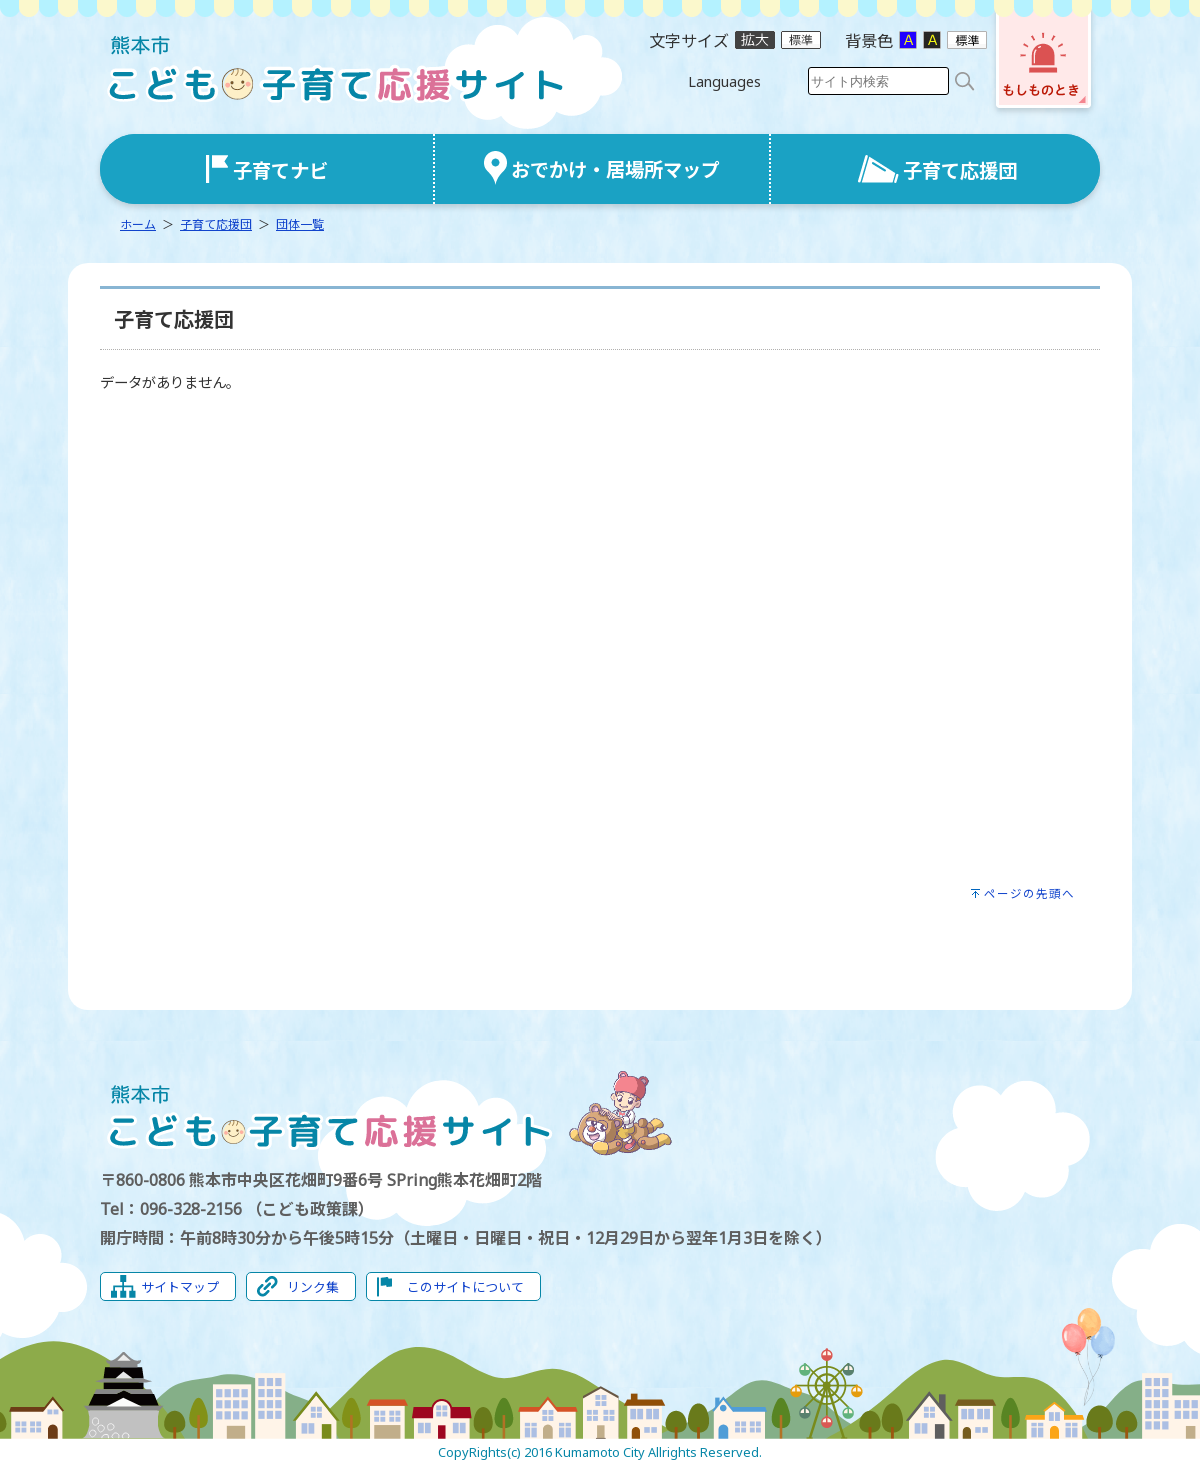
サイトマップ (180, 1287)
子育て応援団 (216, 224)
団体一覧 (300, 224)
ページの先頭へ (1029, 893)
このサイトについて (465, 1287)
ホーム (138, 224)
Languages (724, 81)
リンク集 (313, 1287)
